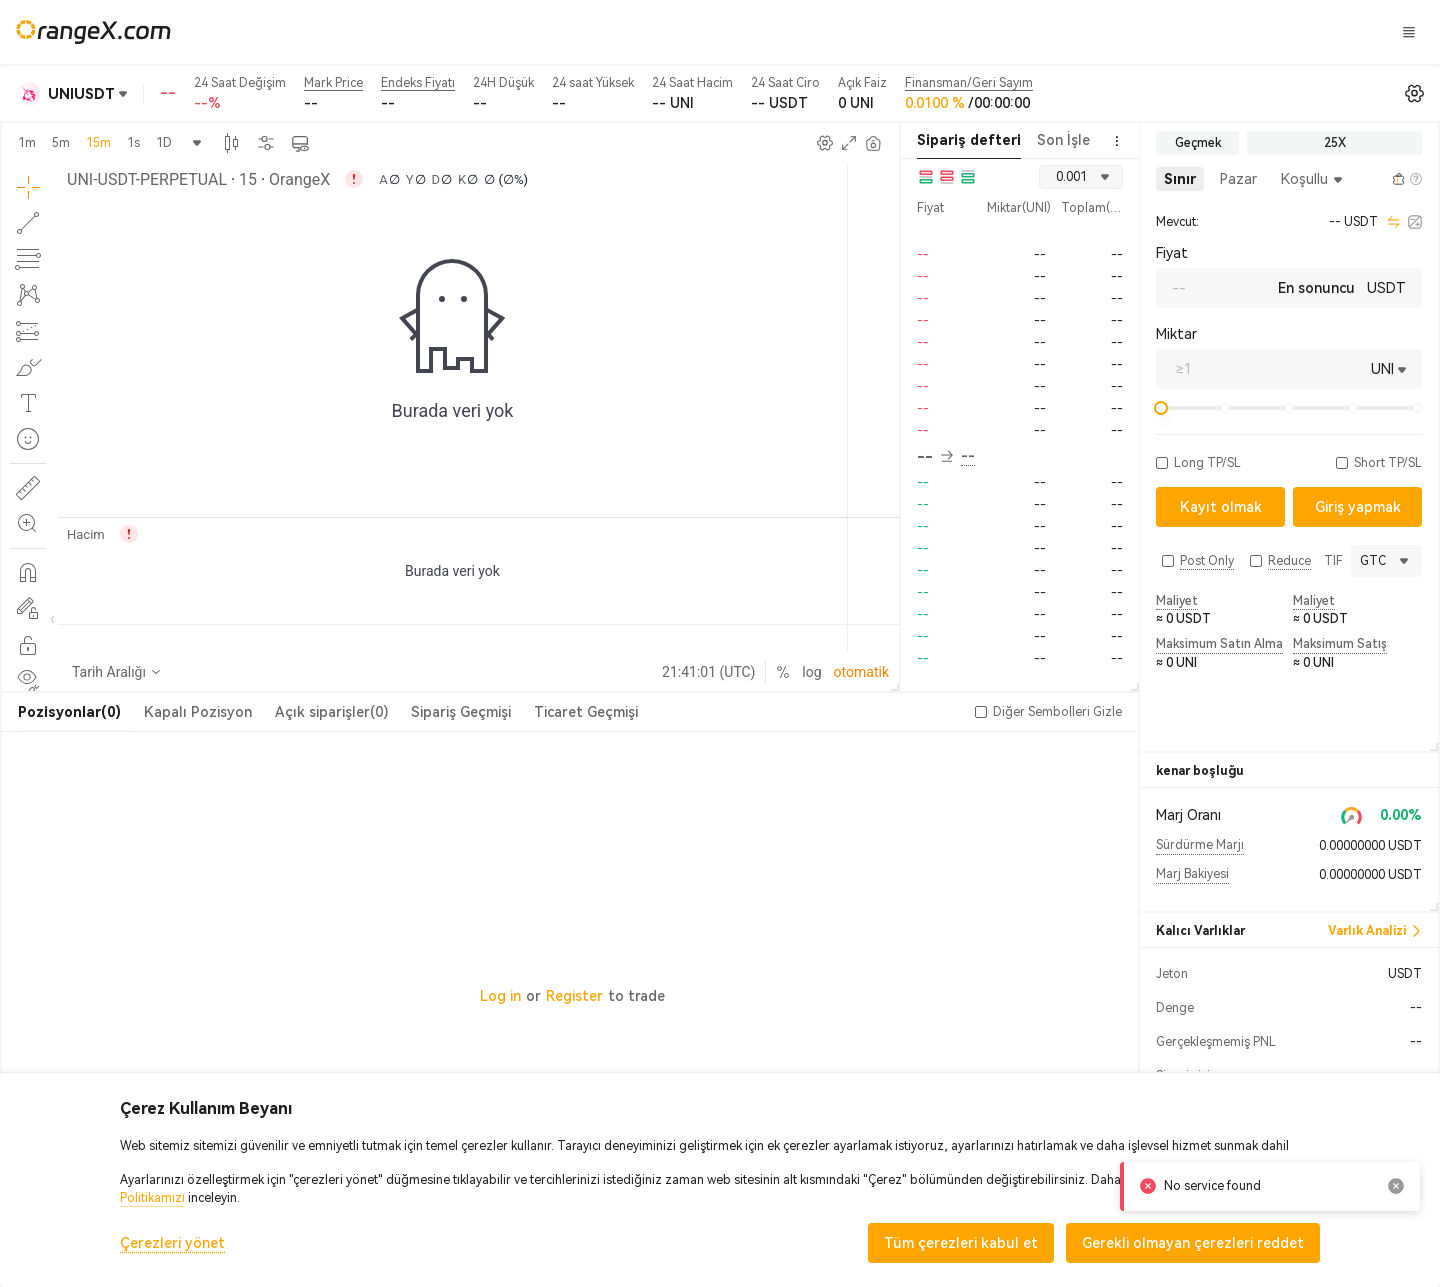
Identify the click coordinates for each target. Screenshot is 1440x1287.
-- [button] (935, 457)
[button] (1162, 463)
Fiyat (1172, 253)
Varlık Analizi (1375, 931)
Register (574, 996)
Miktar (1176, 334)
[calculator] (1415, 222)
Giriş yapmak (1115, 32)
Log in (500, 996)
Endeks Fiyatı (418, 83)
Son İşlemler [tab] (1078, 140)
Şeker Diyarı (854, 31)
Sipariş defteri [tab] (969, 140)
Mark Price (333, 83)
